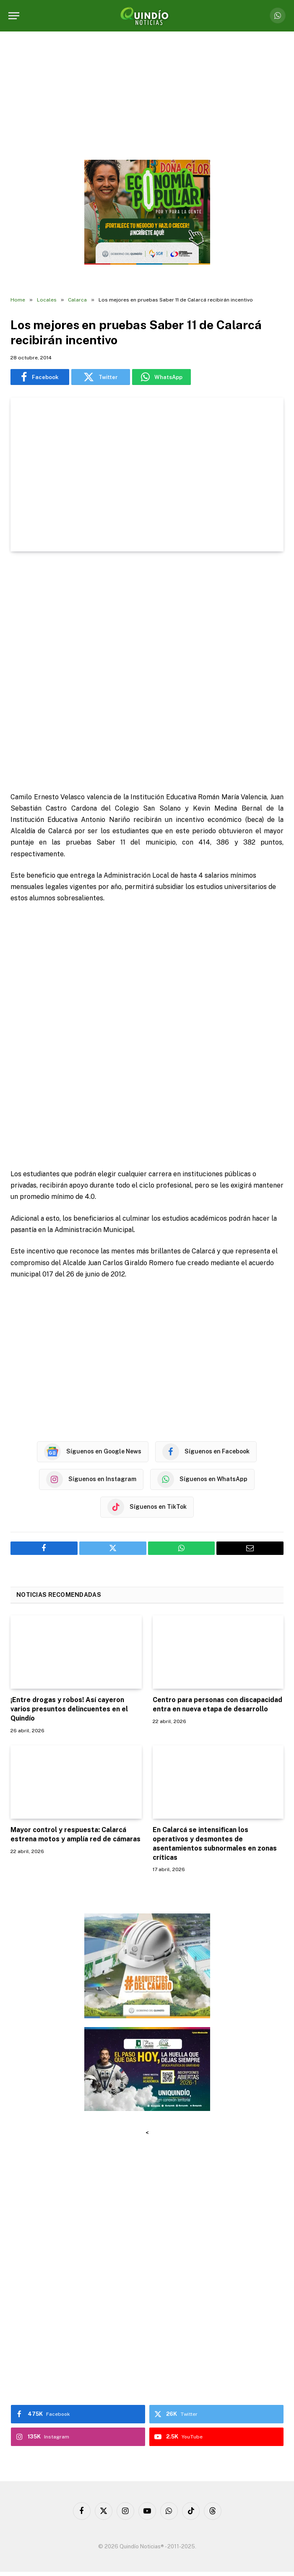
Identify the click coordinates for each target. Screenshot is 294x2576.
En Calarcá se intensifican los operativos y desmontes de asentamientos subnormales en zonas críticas (215, 1843)
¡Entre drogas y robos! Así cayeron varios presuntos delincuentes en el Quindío (69, 1709)
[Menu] (13, 15)
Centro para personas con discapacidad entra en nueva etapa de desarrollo (217, 1704)
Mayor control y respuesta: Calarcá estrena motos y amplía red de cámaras (75, 1834)
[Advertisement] (147, 673)
